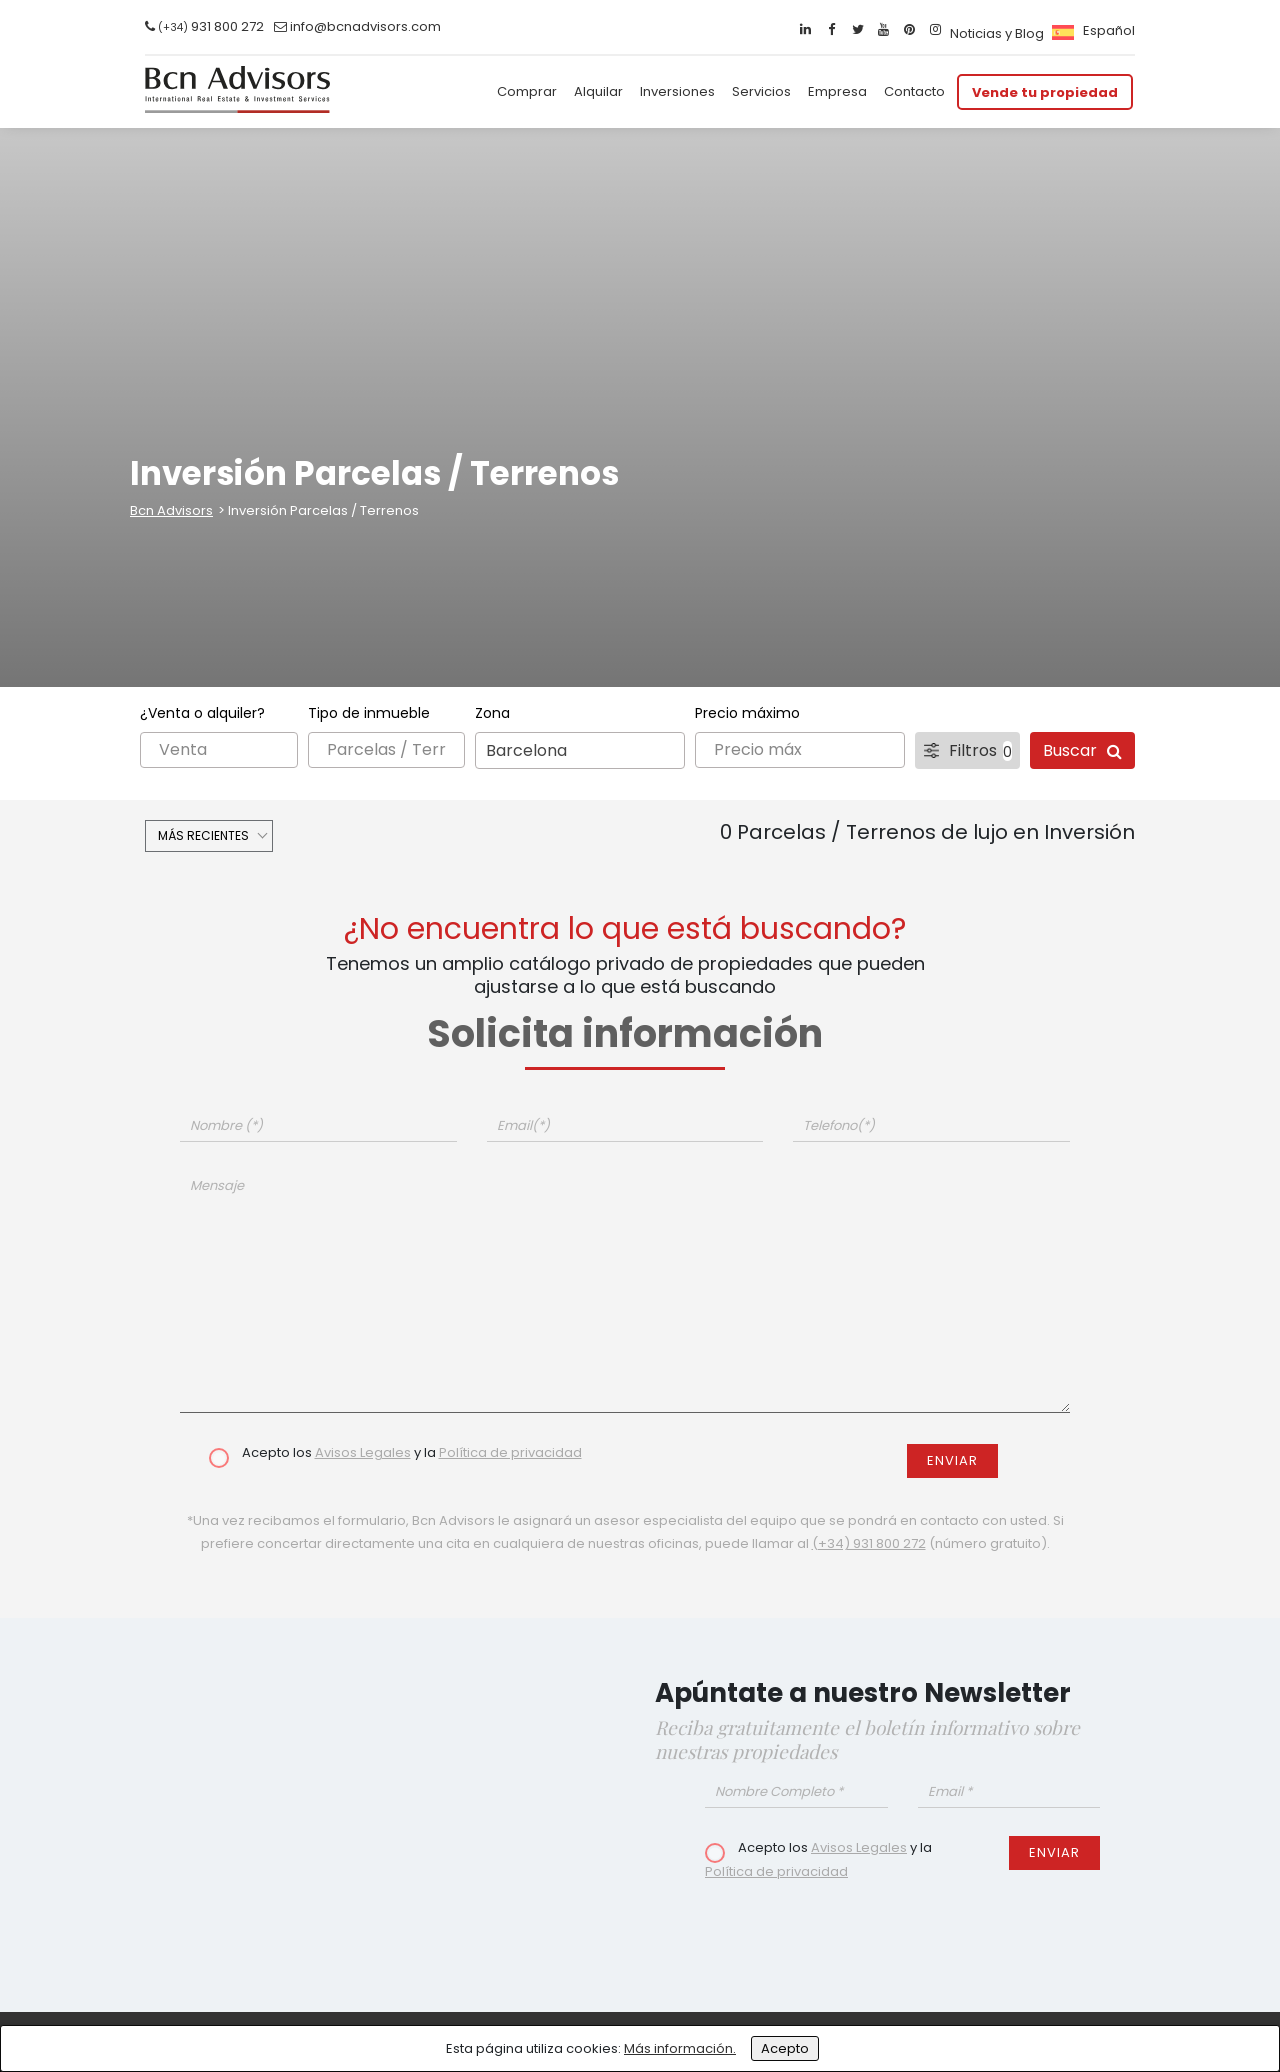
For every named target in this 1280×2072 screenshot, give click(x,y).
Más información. (680, 2048)
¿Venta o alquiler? (202, 713)
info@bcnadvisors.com (365, 26)
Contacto (914, 91)
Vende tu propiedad (1045, 91)
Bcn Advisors (171, 510)
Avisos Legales (363, 1452)
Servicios (761, 91)
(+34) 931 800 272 (869, 1543)
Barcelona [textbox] (526, 750)
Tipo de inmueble (369, 713)
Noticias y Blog (997, 33)
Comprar (527, 91)
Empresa (837, 91)
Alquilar (598, 91)
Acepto (785, 2048)
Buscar (1082, 750)
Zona (492, 713)
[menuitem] (1091, 30)
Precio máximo (747, 713)
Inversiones (677, 91)
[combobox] (580, 750)
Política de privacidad (510, 1452)
